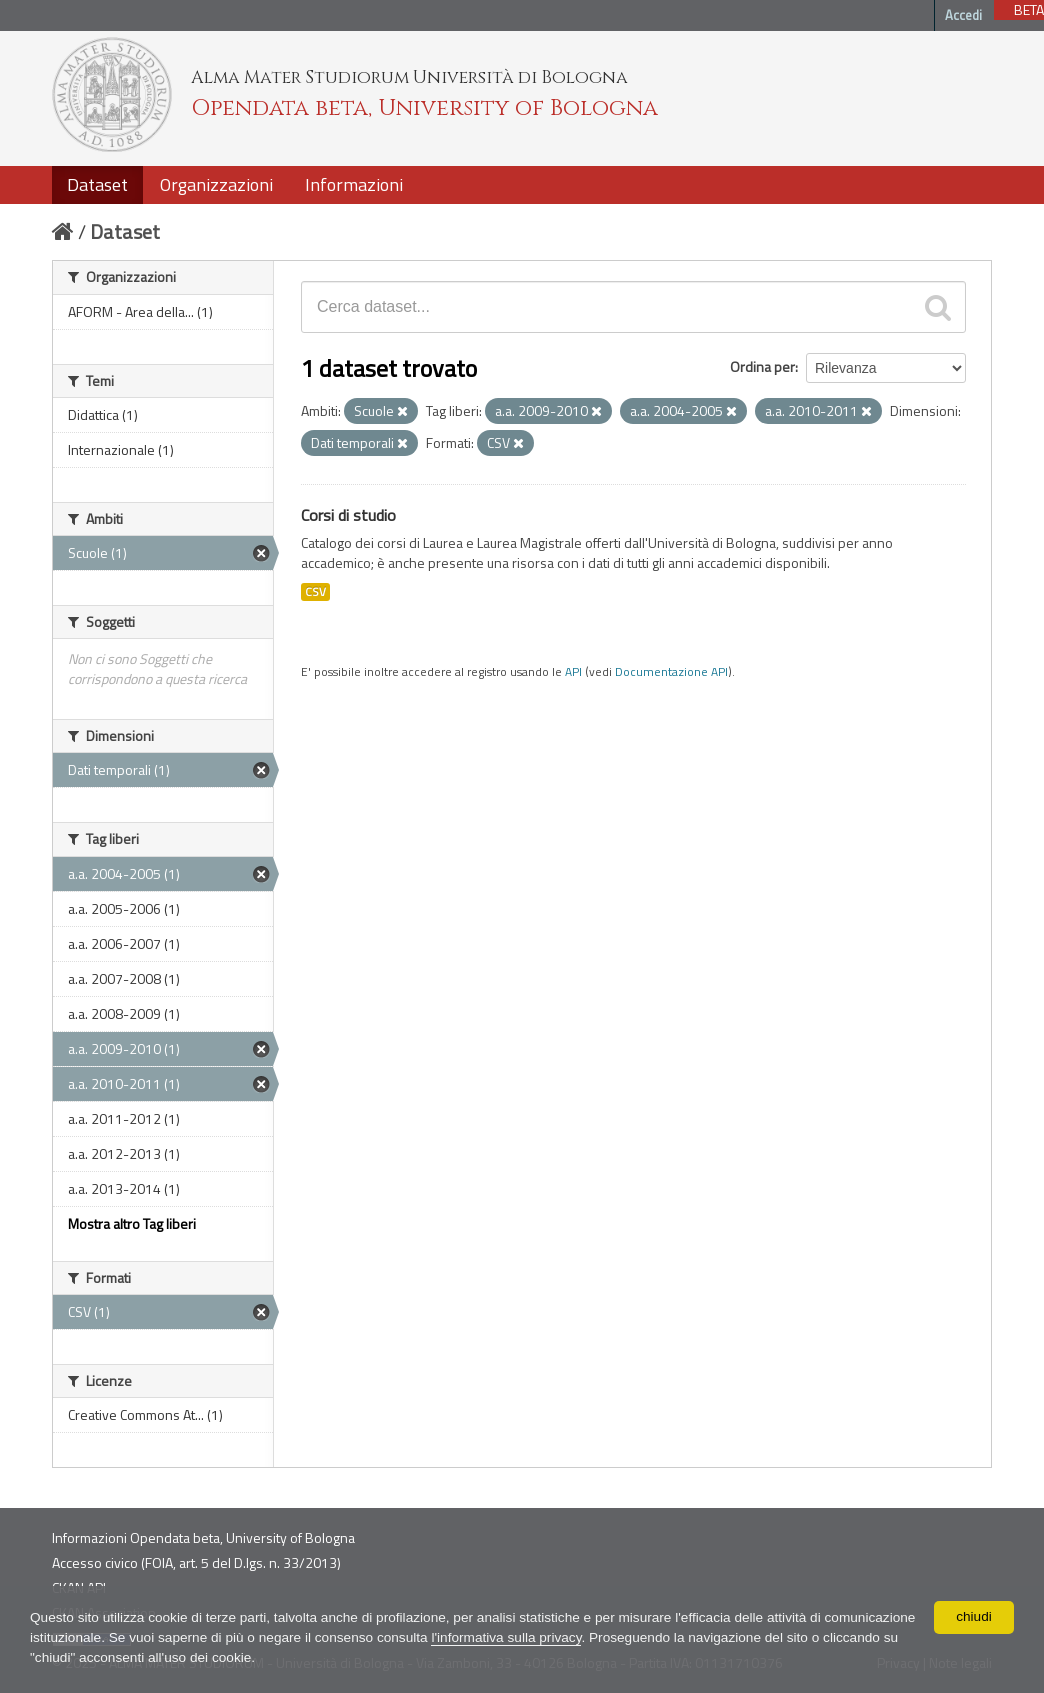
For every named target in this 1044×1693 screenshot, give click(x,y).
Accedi (963, 15)
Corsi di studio (348, 515)
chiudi (974, 1617)
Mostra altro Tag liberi (132, 1223)
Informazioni (354, 184)
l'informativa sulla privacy (617, 1638)
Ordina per (762, 366)
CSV (315, 592)
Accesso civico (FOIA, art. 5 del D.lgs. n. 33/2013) (196, 1562)
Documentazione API (671, 672)
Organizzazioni (216, 184)
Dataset (97, 184)
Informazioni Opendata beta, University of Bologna (203, 1537)
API (573, 672)
